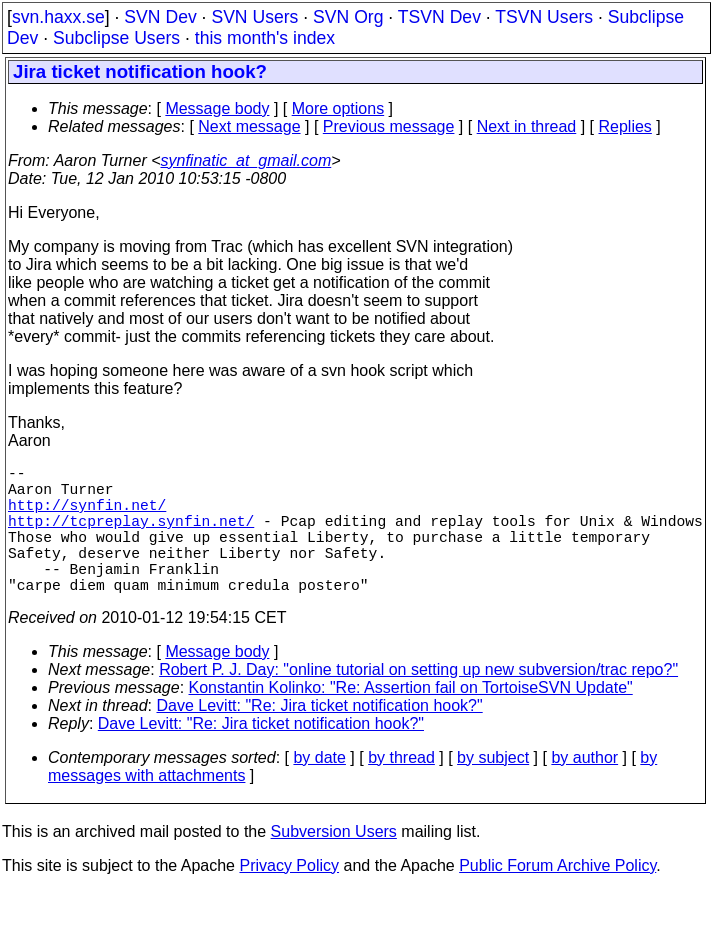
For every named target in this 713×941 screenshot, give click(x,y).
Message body (217, 108)
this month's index (265, 38)
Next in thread (527, 126)
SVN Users (254, 17)
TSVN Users (544, 17)
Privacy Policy (289, 897)
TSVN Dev (439, 17)
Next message (249, 126)
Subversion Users (334, 863)
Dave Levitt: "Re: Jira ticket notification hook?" (320, 737)
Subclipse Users (116, 38)
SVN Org (348, 17)
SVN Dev (160, 17)
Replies (625, 126)
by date (319, 789)
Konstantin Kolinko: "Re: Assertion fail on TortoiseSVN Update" (411, 719)
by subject (493, 789)
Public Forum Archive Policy (557, 897)
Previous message (389, 126)
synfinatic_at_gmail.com (246, 160)
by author (584, 789)
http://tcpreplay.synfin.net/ (131, 536)
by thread (401, 789)
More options (338, 108)
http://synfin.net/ (87, 516)
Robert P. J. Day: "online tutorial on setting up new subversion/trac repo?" (418, 701)
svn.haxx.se (58, 17)
